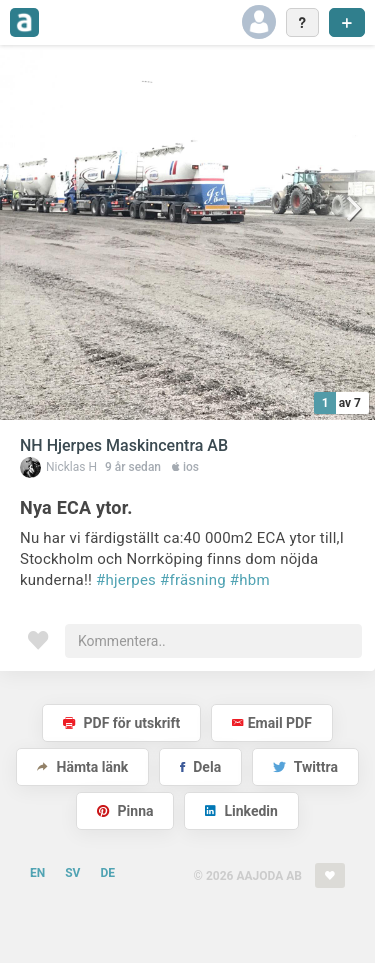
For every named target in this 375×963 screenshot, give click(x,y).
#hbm (250, 580)
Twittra (305, 767)
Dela (200, 767)
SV (72, 873)
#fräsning (193, 580)
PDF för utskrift (121, 723)
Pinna (125, 811)
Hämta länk (82, 767)
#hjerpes (126, 580)
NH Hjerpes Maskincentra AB (124, 445)
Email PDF (272, 723)
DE (107, 873)
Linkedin (241, 811)
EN (37, 873)
